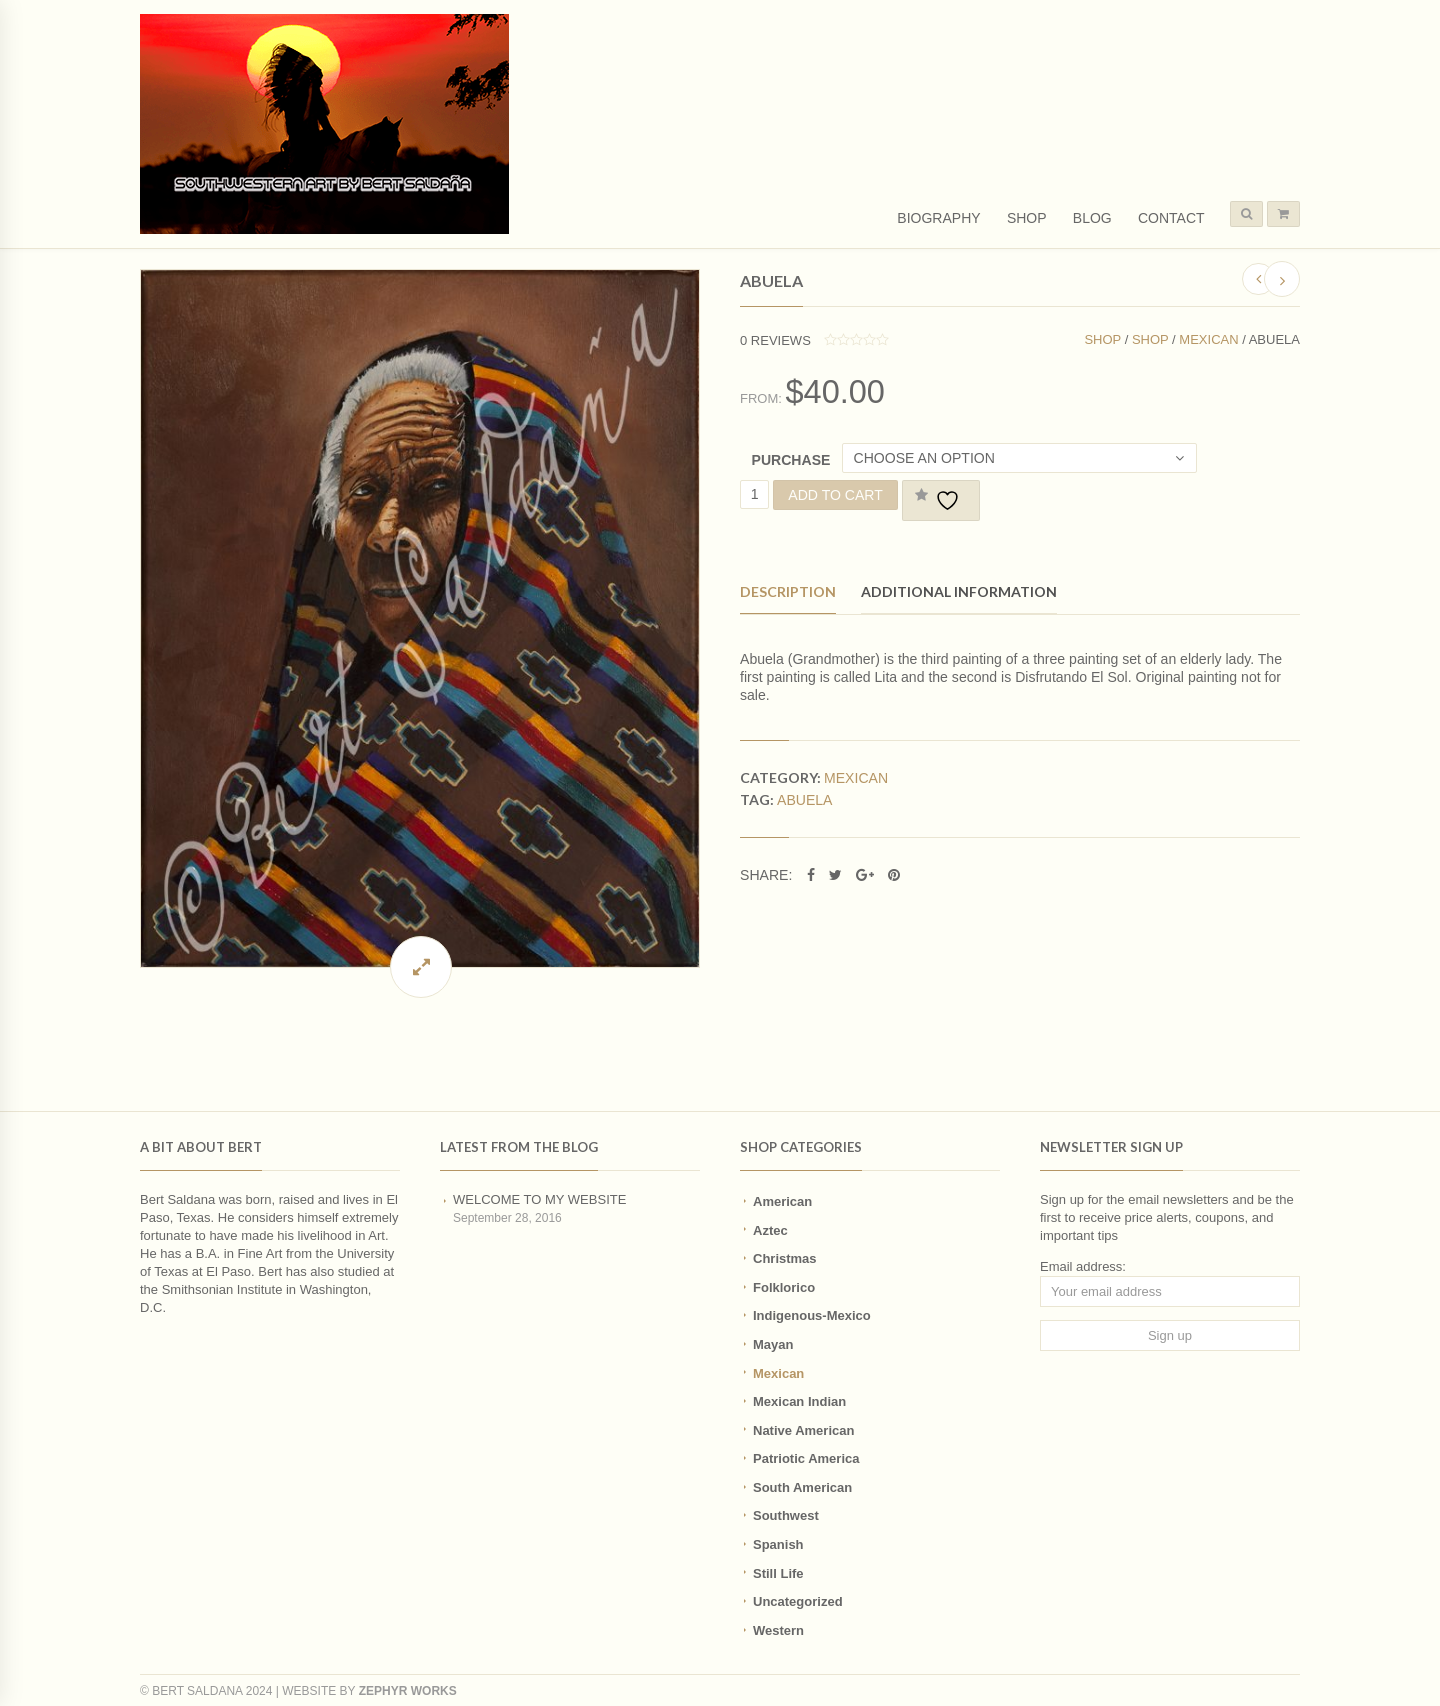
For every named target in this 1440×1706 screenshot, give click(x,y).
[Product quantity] (754, 494)
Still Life (778, 1573)
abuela (805, 800)
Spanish (778, 1544)
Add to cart (835, 495)
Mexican (1208, 339)
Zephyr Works (408, 1691)
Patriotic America (806, 1458)
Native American (803, 1430)
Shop (1027, 218)
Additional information (959, 591)
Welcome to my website (539, 1199)
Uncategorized (798, 1601)
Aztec (770, 1230)
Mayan (773, 1344)
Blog (1092, 218)
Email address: (1083, 1266)
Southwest (786, 1515)
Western (778, 1630)
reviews (775, 340)
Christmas (785, 1258)
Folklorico (784, 1287)
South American (802, 1487)
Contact (1171, 218)
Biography (938, 218)
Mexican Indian (799, 1401)
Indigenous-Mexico (812, 1315)
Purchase (791, 460)
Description (788, 591)
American (782, 1201)
